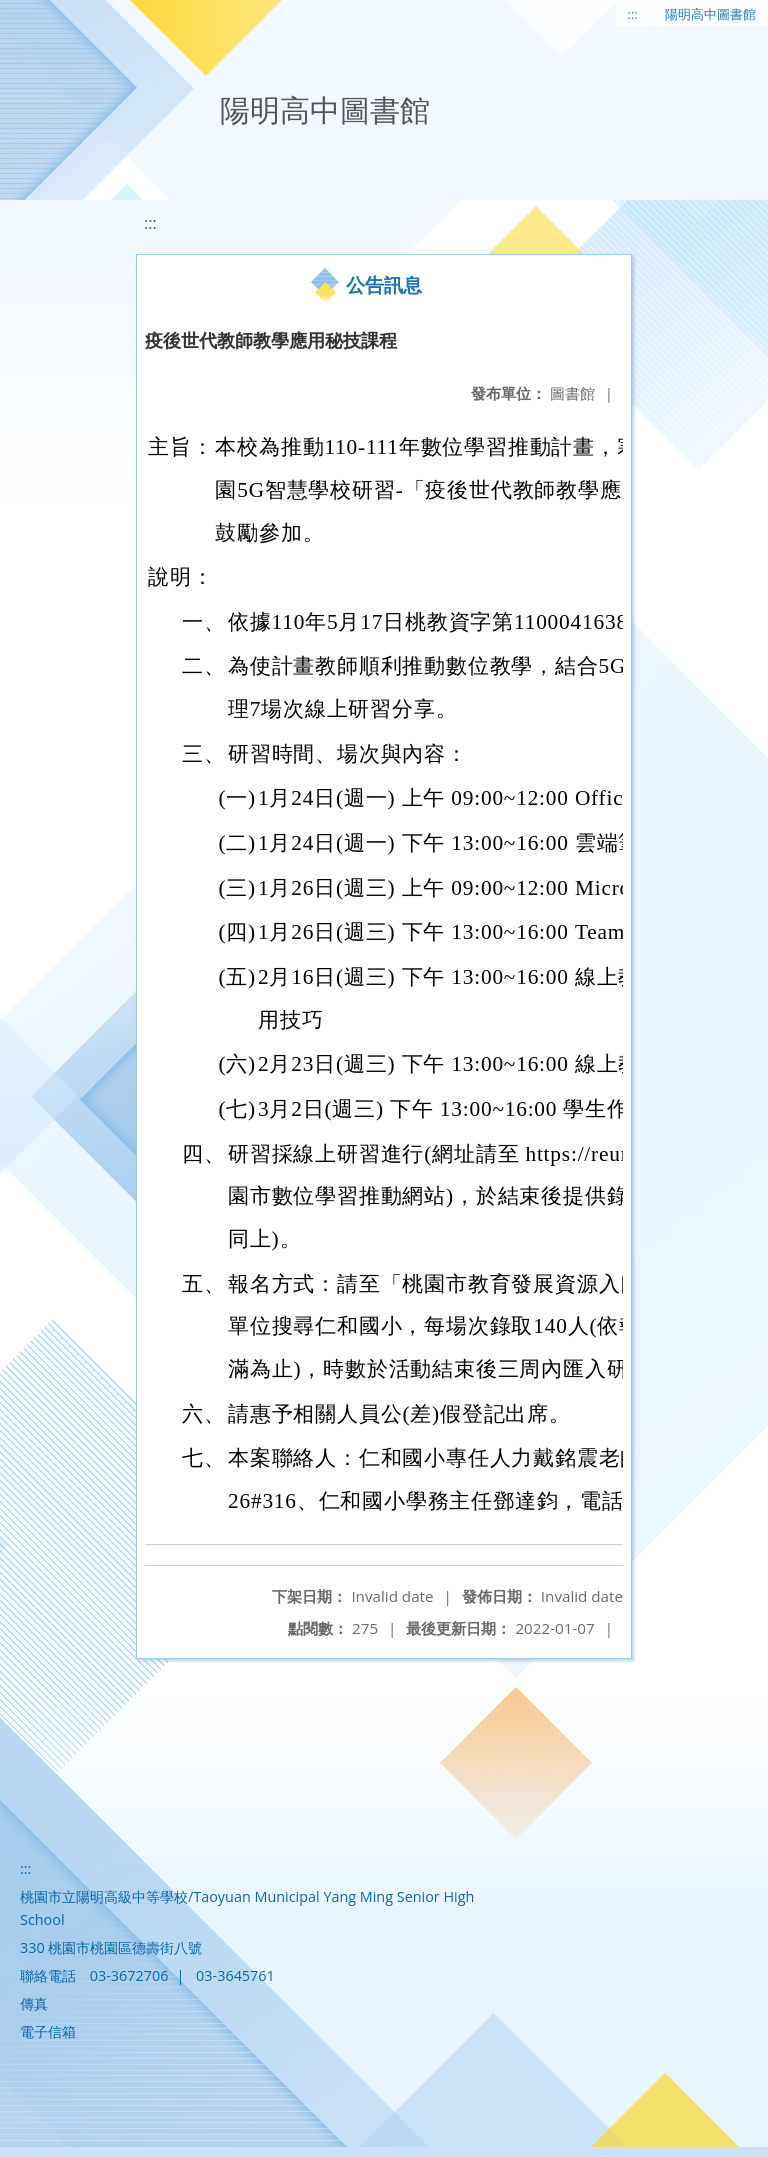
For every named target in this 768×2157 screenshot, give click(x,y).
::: (633, 14)
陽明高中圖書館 (710, 14)
